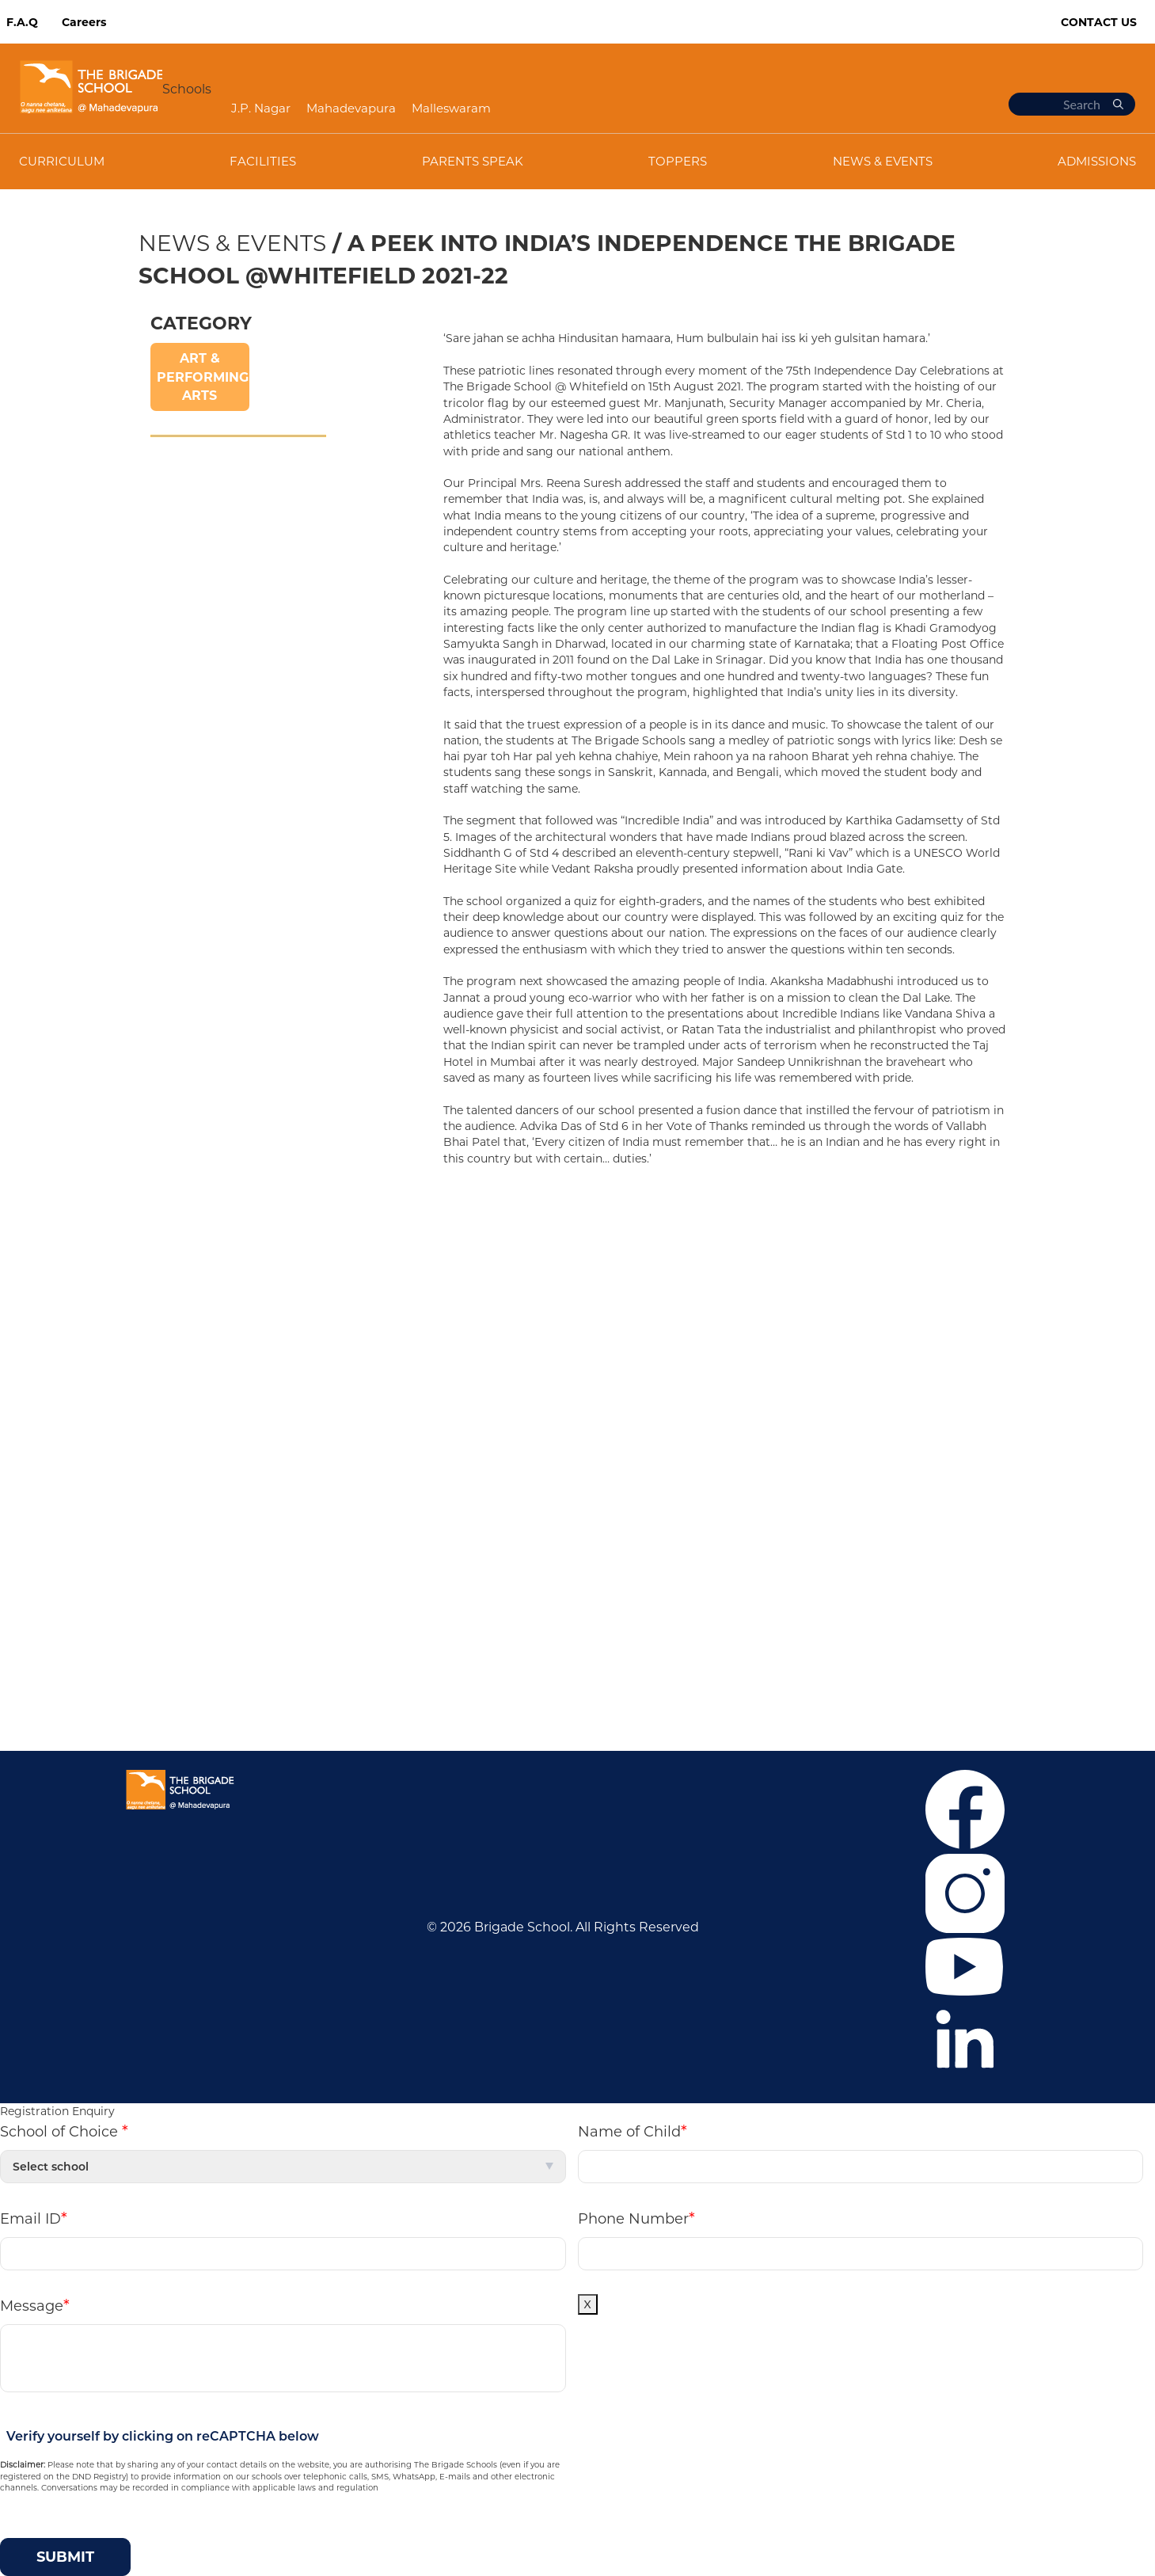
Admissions (178, 1312)
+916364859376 (756, 1605)
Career (163, 1265)
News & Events (232, 243)
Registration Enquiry (57, 2111)
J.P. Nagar (261, 108)
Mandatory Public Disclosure (680, 1676)
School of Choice (64, 2130)
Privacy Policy (185, 1407)
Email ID (33, 2218)
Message (35, 2305)
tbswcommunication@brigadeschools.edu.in (775, 1653)
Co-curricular (183, 1336)
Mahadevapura (351, 108)
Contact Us (1099, 22)
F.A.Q (22, 22)
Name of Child (632, 2130)
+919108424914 (689, 1629)
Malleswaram (451, 108)
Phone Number (636, 2218)
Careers (84, 22)
